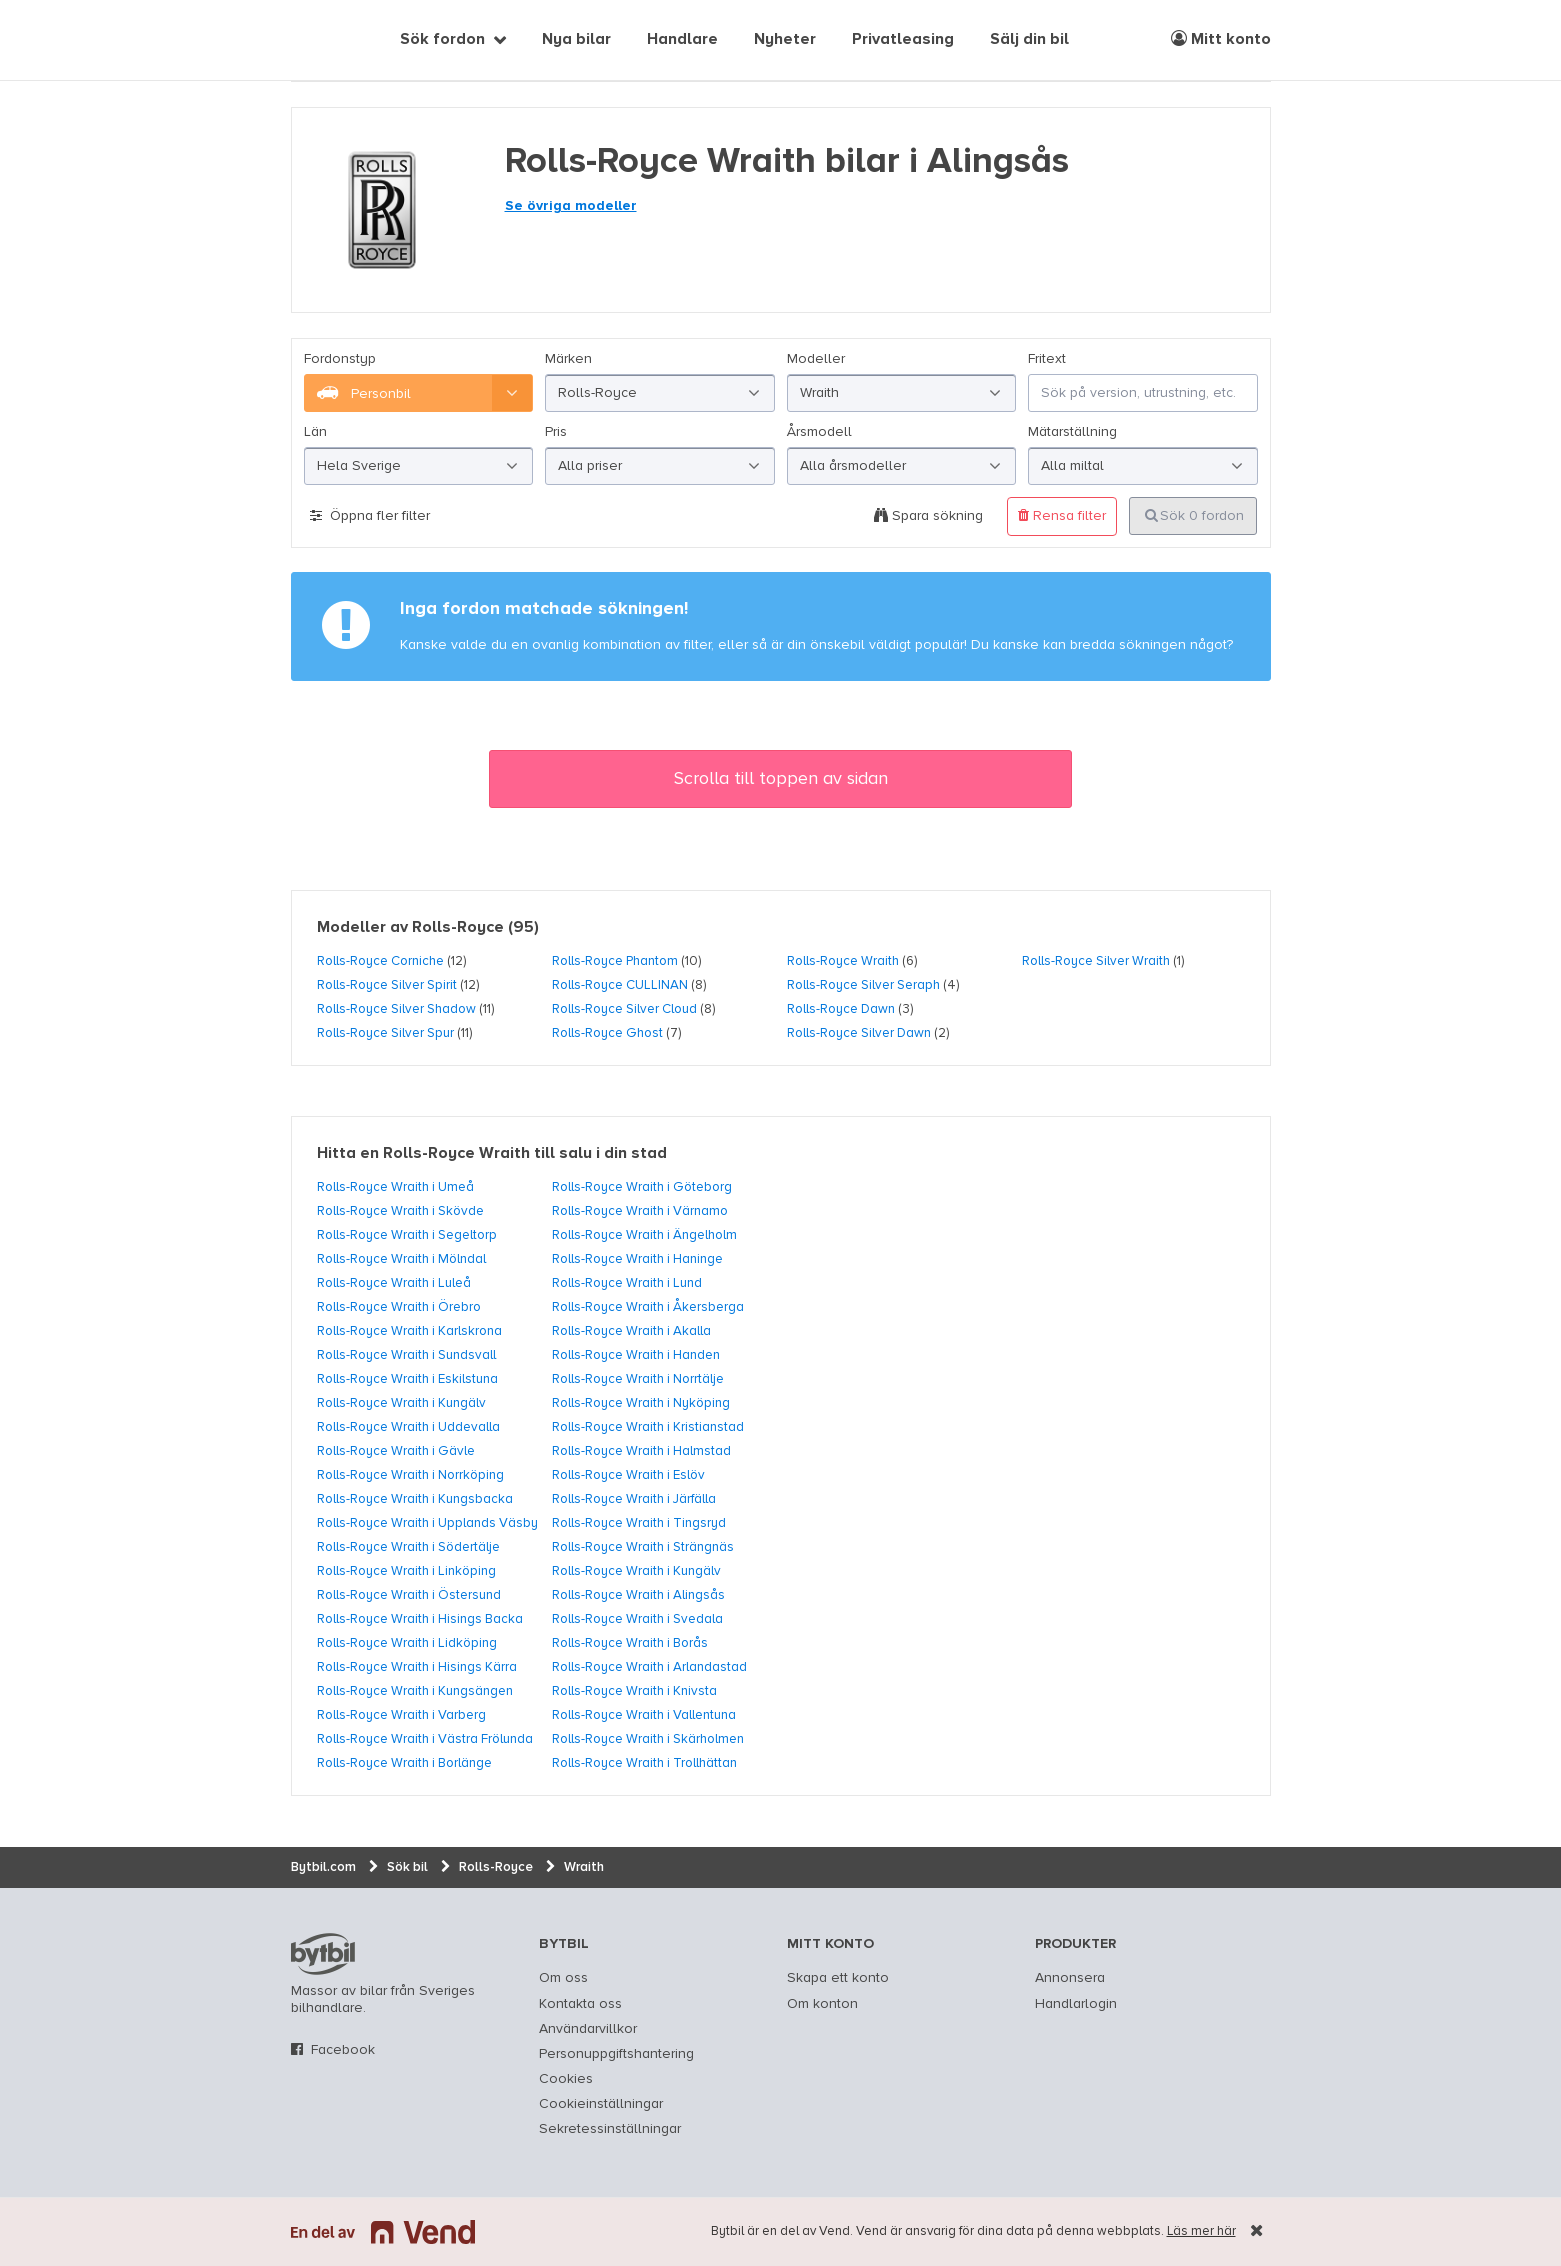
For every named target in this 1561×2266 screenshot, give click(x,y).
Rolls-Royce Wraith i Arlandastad (649, 1667)
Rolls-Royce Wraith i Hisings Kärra (417, 1667)
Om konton (822, 2004)
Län (315, 432)
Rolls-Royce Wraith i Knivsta (634, 1691)
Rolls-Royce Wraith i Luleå (394, 1283)
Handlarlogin (1076, 2004)
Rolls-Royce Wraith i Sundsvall (406, 1355)
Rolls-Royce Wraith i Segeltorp (407, 1235)
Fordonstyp (340, 359)
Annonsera (1070, 1978)
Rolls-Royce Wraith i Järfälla (634, 1499)
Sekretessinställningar (610, 2129)
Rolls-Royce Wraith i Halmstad (641, 1451)
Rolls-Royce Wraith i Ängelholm (644, 1235)
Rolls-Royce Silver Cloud (624, 1009)
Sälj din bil (1029, 40)
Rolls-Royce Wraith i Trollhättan (644, 1763)
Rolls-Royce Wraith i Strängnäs (643, 1547)
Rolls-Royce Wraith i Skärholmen (648, 1739)
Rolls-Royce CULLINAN (620, 985)
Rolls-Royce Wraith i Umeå (395, 1187)
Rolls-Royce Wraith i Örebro (399, 1307)
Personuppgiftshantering (616, 2054)
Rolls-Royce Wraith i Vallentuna (644, 1715)
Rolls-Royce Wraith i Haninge (637, 1259)
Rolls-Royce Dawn (841, 1009)
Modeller (816, 359)
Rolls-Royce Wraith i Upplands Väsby (427, 1523)
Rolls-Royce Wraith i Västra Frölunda (425, 1739)
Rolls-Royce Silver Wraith (1096, 961)
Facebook (343, 2050)
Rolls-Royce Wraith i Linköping (406, 1571)
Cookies (566, 2079)
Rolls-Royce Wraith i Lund (627, 1283)
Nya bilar (576, 40)
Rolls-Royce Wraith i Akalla (631, 1331)
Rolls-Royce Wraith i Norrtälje (638, 1379)
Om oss (563, 1978)
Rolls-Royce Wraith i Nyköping (641, 1403)
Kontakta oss (580, 2004)
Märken (568, 359)
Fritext (1047, 359)
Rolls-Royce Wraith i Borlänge (404, 1763)
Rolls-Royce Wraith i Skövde (400, 1211)
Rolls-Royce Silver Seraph (863, 985)
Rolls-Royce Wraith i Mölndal (401, 1259)
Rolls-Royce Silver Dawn (859, 1033)
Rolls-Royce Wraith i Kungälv (401, 1403)
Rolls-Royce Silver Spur (385, 1033)
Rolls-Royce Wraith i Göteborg (642, 1187)
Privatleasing (903, 40)
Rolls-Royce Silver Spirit (387, 985)
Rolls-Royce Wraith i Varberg (401, 1715)
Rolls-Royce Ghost (607, 1033)
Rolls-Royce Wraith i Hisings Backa (420, 1619)
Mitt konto (1221, 39)
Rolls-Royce (458, 928)
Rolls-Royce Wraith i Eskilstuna (407, 1379)
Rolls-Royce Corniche (380, 961)
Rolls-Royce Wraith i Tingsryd (639, 1523)
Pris (556, 432)
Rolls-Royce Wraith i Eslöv (628, 1475)
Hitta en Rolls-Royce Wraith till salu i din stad (492, 1154)
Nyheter (785, 40)
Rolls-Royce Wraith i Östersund (409, 1595)
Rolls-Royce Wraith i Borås (630, 1643)
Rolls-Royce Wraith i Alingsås (638, 1595)
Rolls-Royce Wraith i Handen (636, 1355)
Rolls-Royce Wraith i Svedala (637, 1619)
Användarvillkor (588, 2029)
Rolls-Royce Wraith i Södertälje (408, 1547)
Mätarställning (1072, 432)
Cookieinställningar (601, 2104)
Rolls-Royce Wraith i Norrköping (410, 1475)
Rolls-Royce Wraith (843, 961)
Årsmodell (819, 432)
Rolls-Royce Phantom (615, 961)
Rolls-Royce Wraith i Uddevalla (408, 1427)
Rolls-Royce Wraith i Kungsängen (415, 1691)
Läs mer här (1201, 2231)
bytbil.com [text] (323, 1954)
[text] (314, 40)
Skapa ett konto (838, 1978)
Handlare (682, 40)
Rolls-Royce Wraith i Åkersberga (648, 1307)
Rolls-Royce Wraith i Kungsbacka (415, 1499)
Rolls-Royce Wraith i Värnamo (640, 1211)
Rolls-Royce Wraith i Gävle (396, 1451)
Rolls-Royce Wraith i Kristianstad (648, 1427)
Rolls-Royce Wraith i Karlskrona (409, 1331)
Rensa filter (1062, 515)
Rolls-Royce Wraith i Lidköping (407, 1643)
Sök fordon (442, 40)
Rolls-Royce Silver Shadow (396, 1009)
